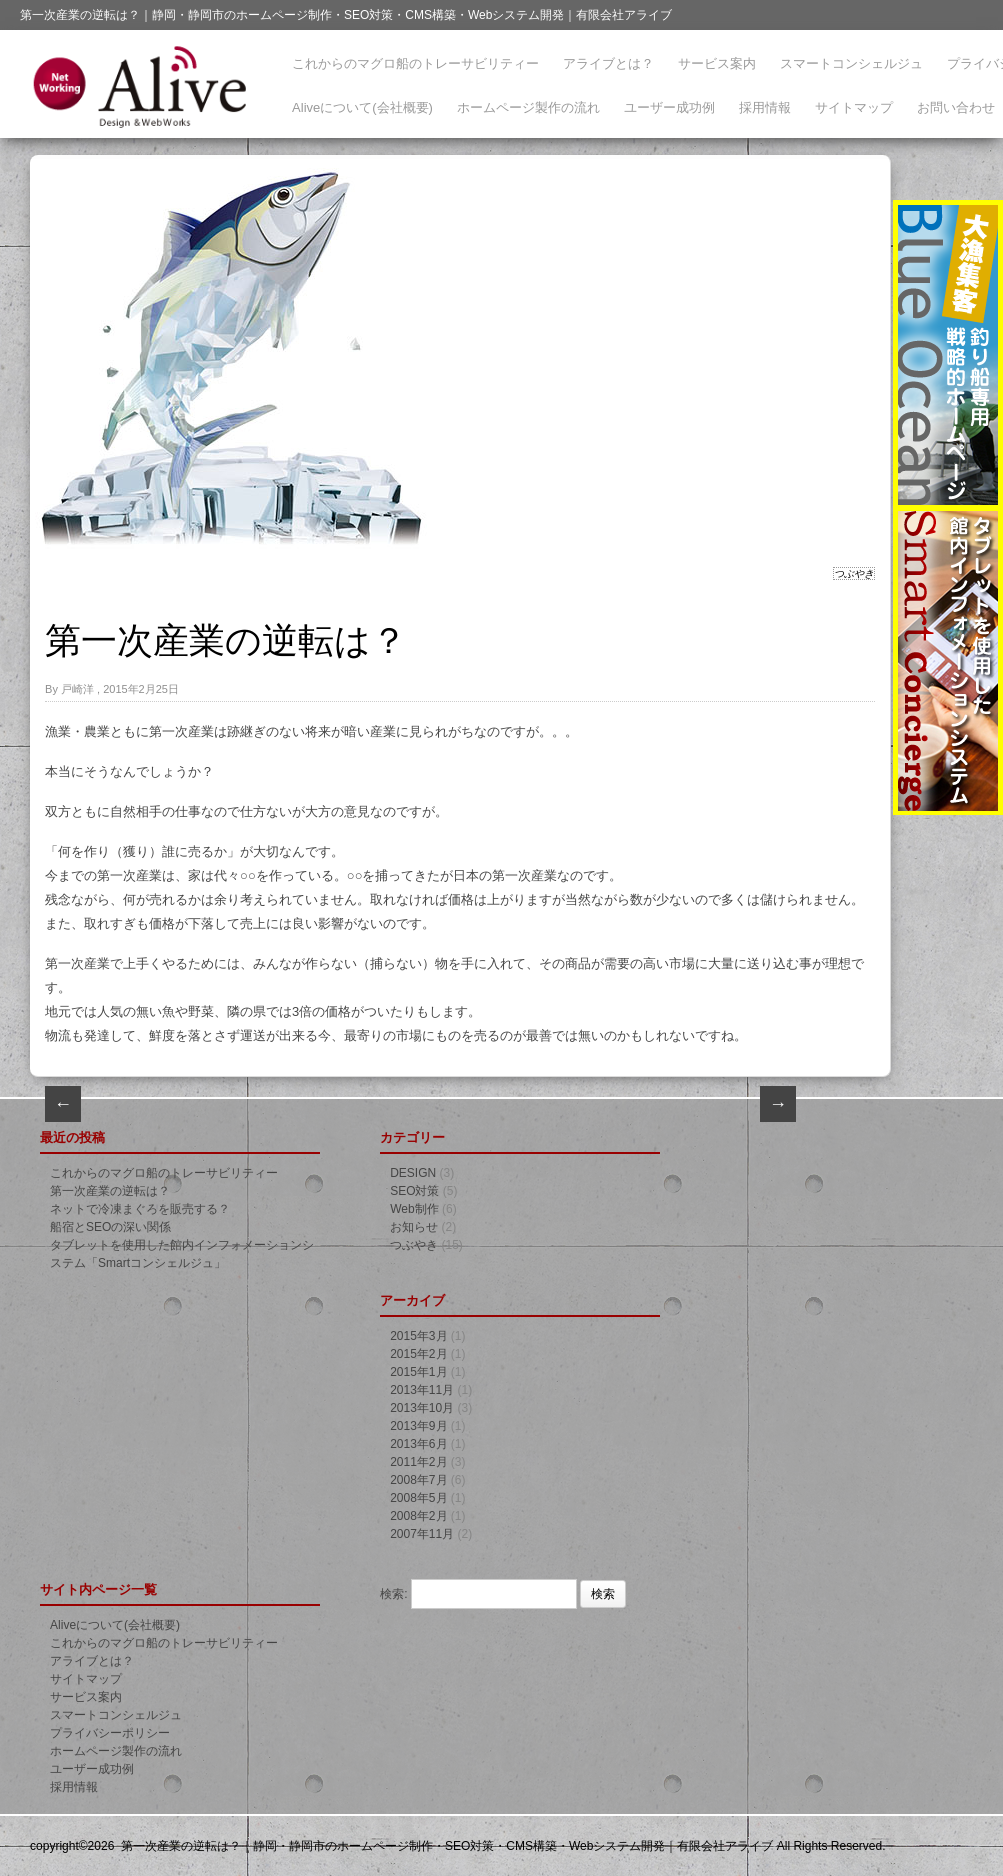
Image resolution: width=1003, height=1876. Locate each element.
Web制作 (414, 1209)
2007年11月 (422, 1534)
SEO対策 (414, 1191)
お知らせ (414, 1227)
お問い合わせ (956, 107)
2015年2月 (418, 1354)
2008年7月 (418, 1480)
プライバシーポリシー (110, 1733)
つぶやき (854, 573)
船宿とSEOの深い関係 (110, 1227)
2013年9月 (418, 1426)
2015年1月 (418, 1372)
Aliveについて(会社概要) (362, 107)
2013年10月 (422, 1408)
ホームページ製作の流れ (528, 107)
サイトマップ (854, 107)
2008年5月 (418, 1498)
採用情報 (765, 107)
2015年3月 (418, 1336)
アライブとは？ (608, 63)
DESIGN (413, 1173)
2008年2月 (418, 1516)
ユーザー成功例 (669, 107)
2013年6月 (418, 1444)
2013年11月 (422, 1390)
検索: (393, 1594)
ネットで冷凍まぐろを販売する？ (140, 1209)
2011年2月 (418, 1462)
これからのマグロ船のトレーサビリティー (415, 63)
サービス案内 (717, 63)
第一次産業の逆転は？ (110, 1191)
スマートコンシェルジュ (851, 63)
